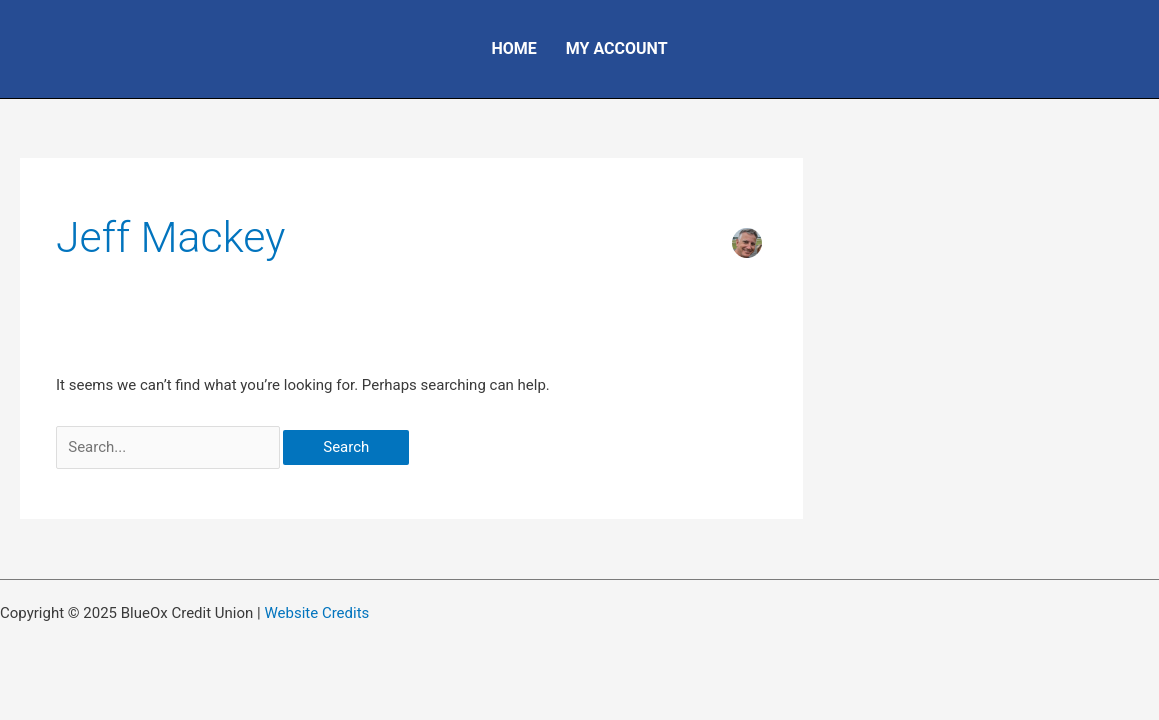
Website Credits (316, 613)
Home (513, 48)
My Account (617, 48)
